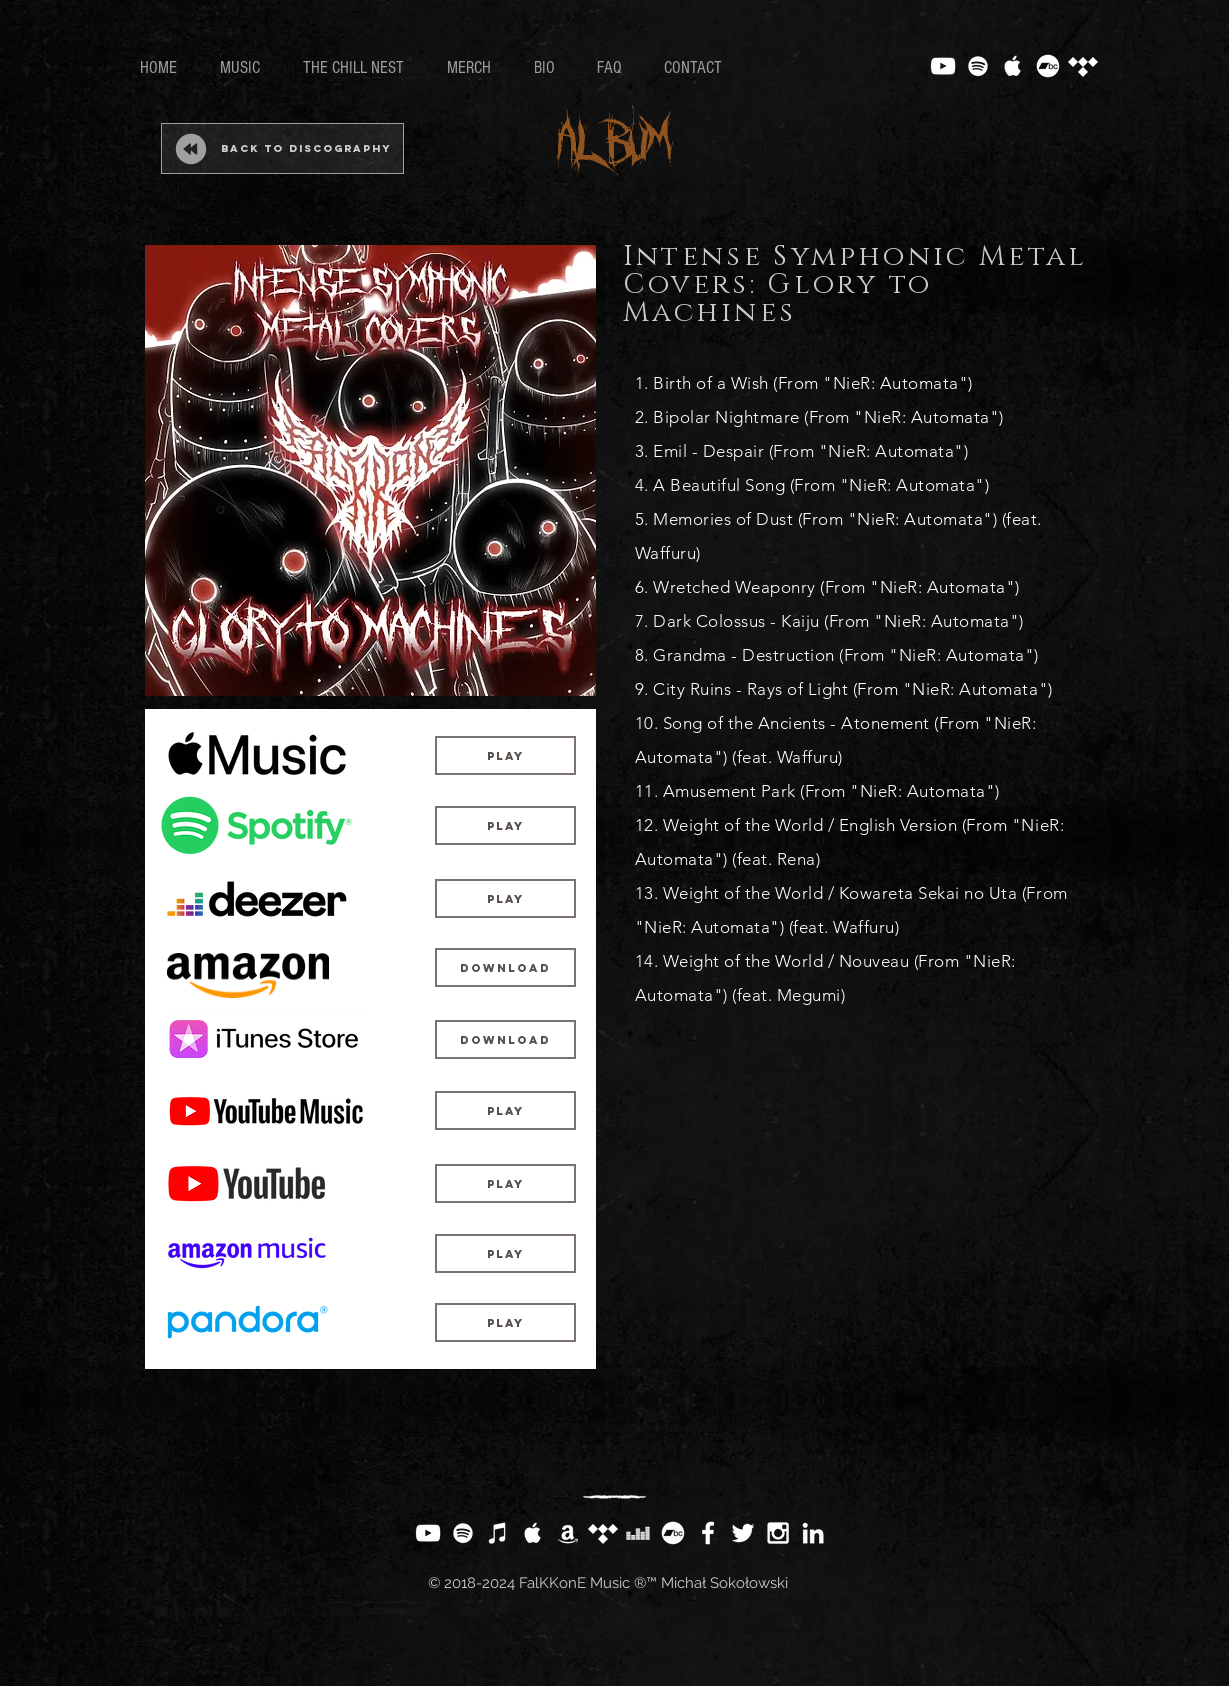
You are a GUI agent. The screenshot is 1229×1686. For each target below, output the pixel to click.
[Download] (505, 967)
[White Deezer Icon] (638, 1533)
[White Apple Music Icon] (1013, 66)
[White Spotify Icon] (978, 66)
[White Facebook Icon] (708, 1533)
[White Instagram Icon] (778, 1533)
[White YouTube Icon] (943, 66)
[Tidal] (1083, 66)
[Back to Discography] (282, 148)
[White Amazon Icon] (568, 1533)
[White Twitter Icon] (743, 1533)
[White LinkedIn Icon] (813, 1533)
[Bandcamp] (1048, 66)
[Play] (505, 755)
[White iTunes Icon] (498, 1533)
